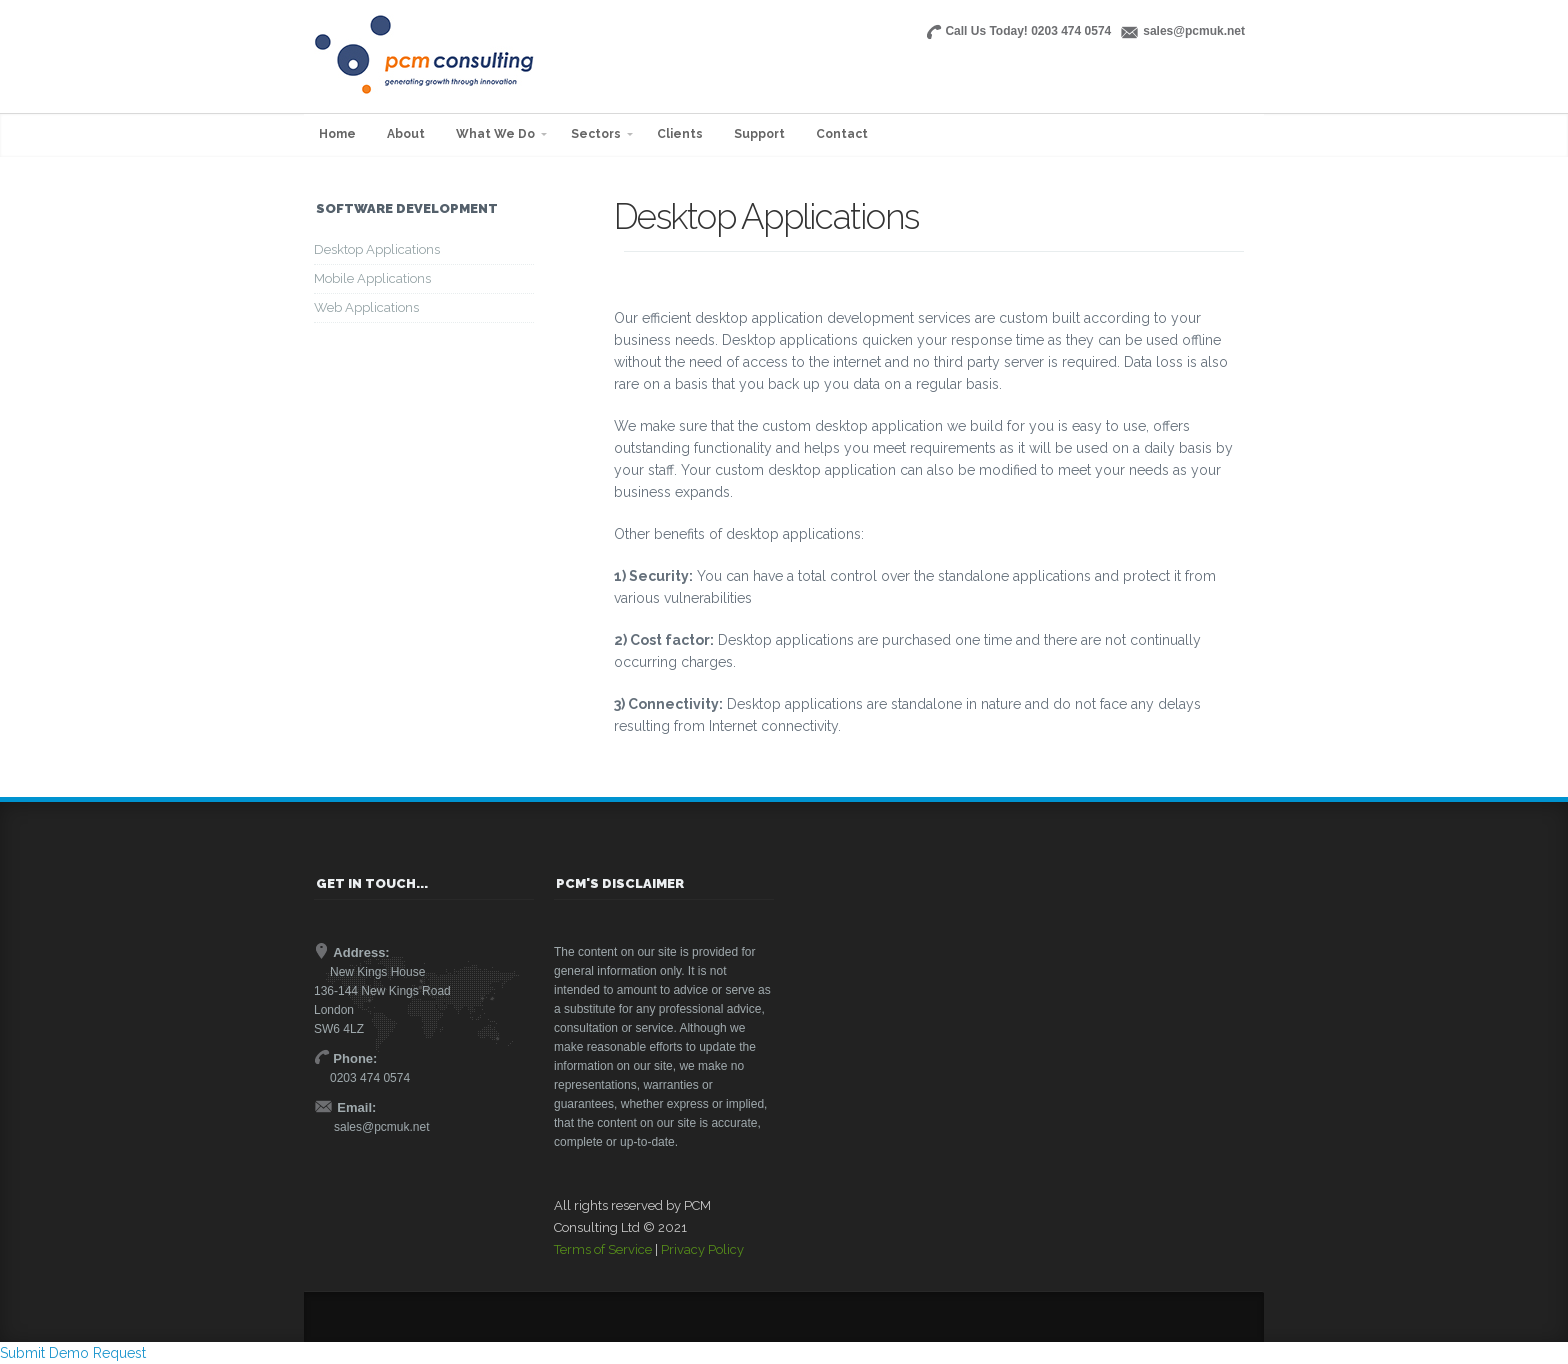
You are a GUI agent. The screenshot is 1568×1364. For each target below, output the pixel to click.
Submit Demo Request (73, 1353)
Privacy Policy (702, 1249)
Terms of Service (603, 1249)
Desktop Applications (377, 249)
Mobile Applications (372, 278)
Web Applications (366, 307)
